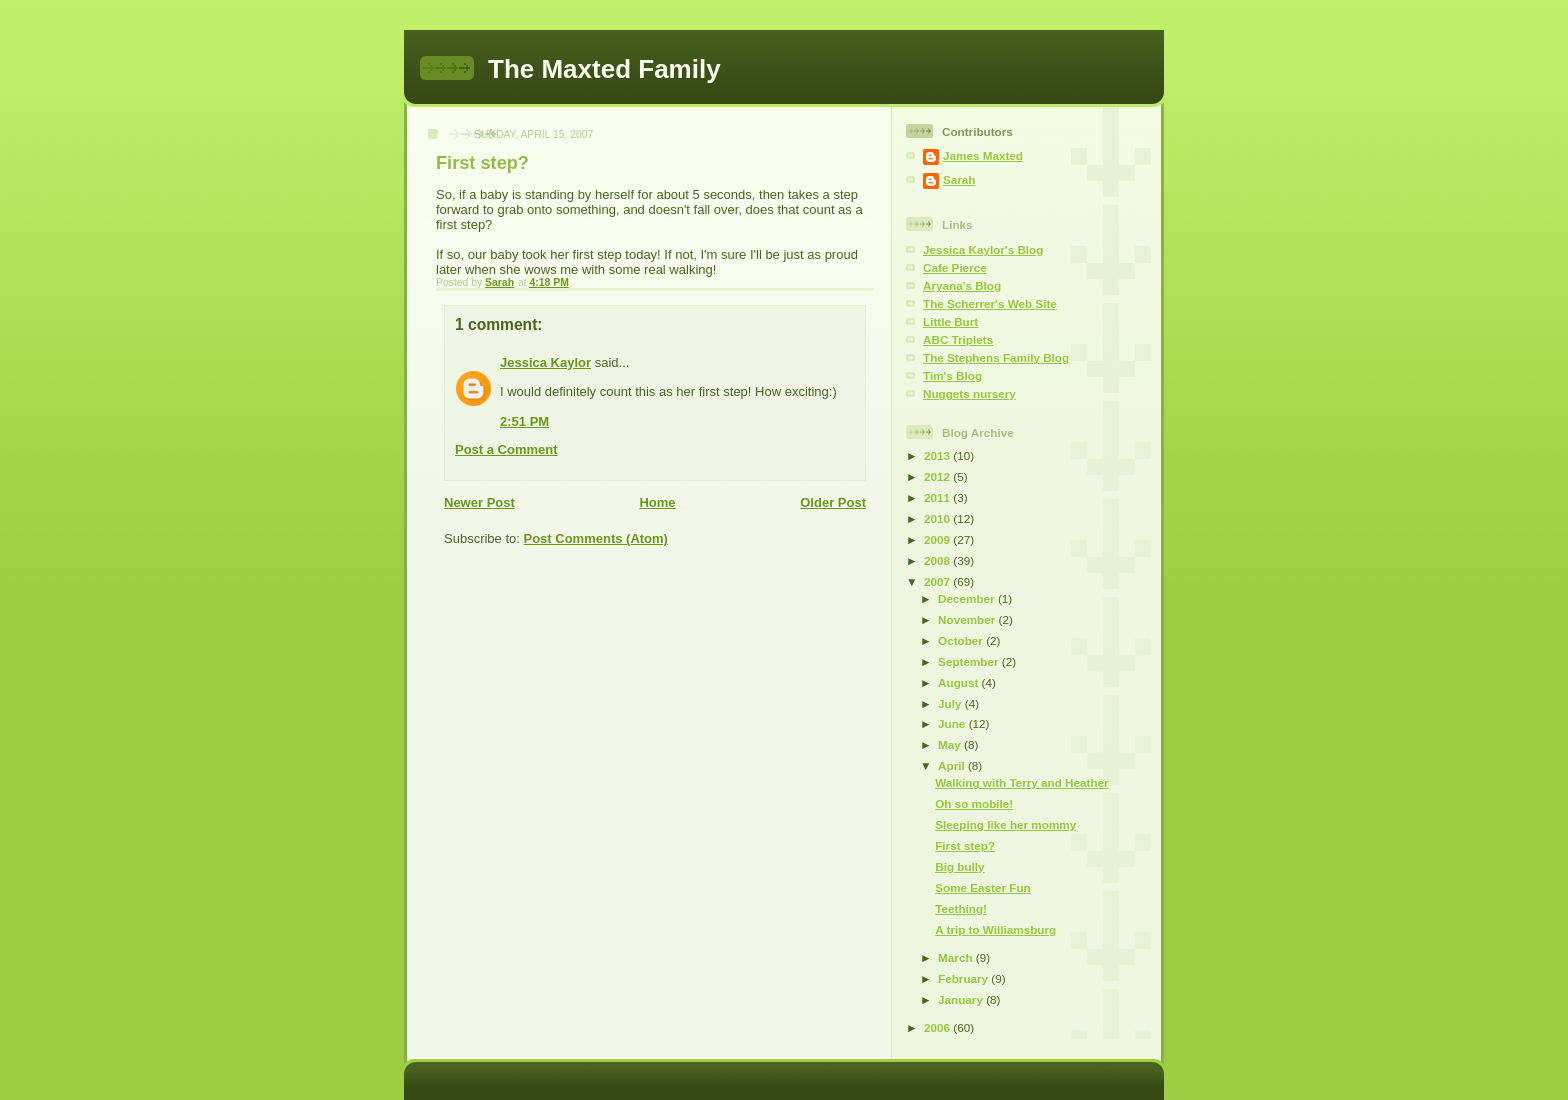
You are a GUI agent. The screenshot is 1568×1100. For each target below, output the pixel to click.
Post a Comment (506, 449)
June (953, 723)
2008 (938, 560)
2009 (938, 539)
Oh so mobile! (974, 803)
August (960, 682)
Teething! (961, 908)
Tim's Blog (952, 375)
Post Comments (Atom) (596, 538)
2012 (938, 476)
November (968, 619)
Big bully (959, 866)
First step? (965, 845)
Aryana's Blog (962, 285)
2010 (938, 518)
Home (657, 502)
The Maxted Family (604, 69)
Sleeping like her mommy (1005, 824)
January (962, 999)
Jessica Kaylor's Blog (983, 249)
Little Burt (950, 321)
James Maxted (983, 155)
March (957, 957)
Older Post (833, 502)
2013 (938, 455)
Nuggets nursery (969, 393)
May (951, 744)
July (951, 703)
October (962, 640)
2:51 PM (524, 421)
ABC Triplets (958, 339)
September (970, 661)
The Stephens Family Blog (996, 357)
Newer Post (479, 502)
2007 (938, 581)
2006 (938, 1027)
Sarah (959, 179)
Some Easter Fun (982, 887)
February (964, 978)
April (953, 765)
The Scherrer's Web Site (990, 303)
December (968, 598)
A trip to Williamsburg (995, 929)
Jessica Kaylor (545, 362)
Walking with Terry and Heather (1021, 782)
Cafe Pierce (955, 267)
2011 (938, 497)
